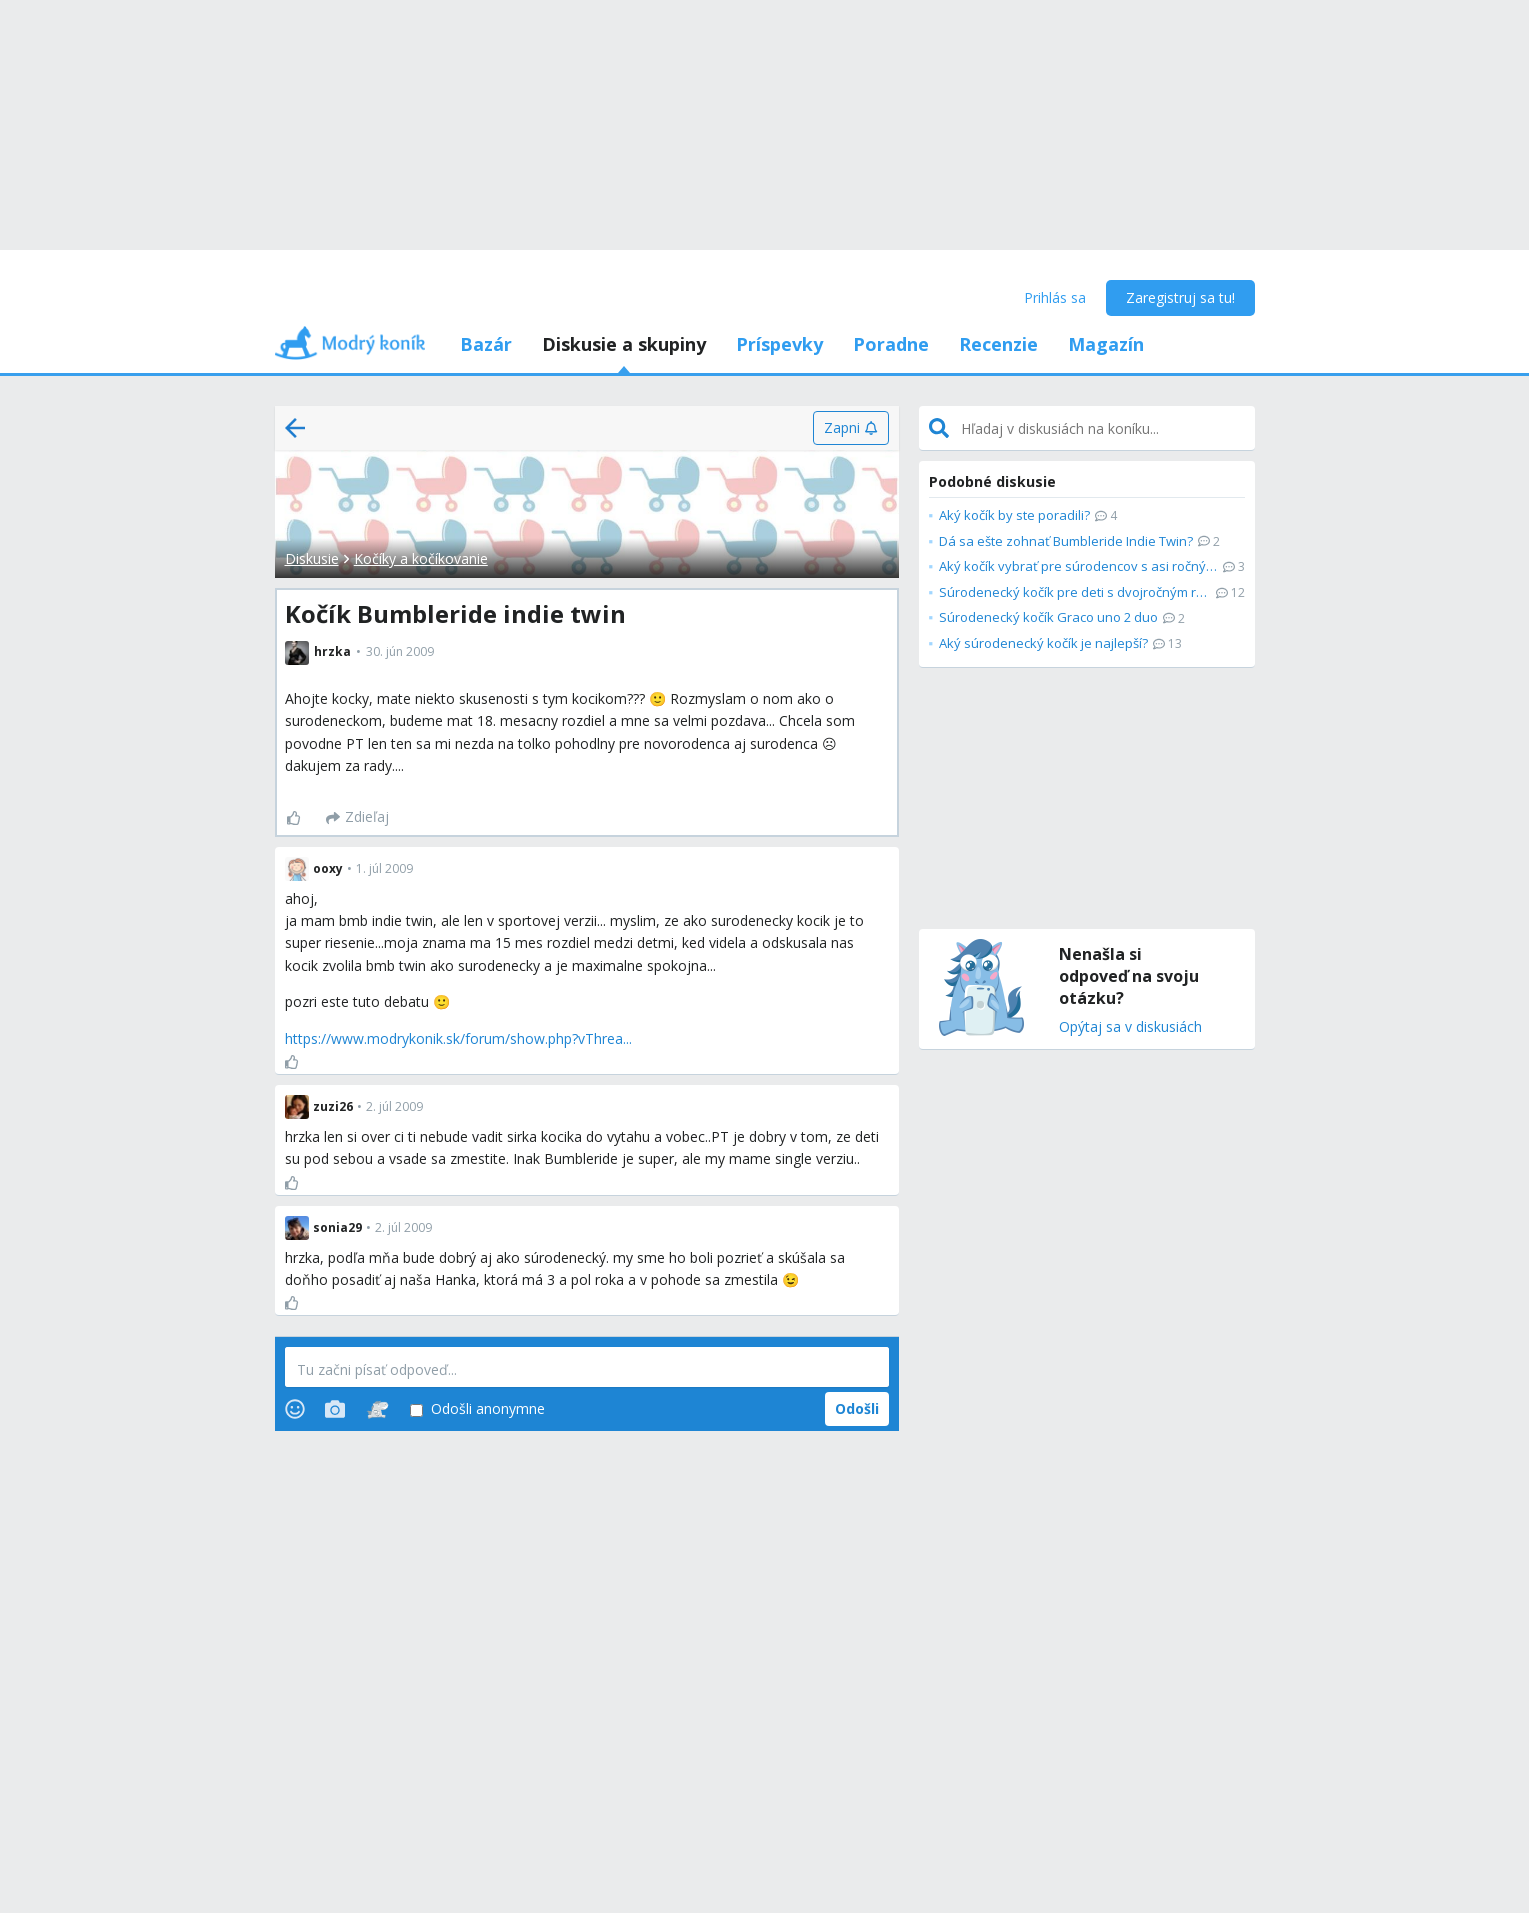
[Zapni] (850, 428)
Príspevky (779, 344)
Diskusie (312, 558)
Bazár (486, 344)
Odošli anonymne (477, 1409)
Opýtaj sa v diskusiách (1130, 1027)
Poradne (891, 344)
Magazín (1106, 344)
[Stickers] (377, 1409)
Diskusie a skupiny (624, 344)
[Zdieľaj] (357, 818)
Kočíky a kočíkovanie (421, 558)
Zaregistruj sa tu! (1180, 297)
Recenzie (998, 344)
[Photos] (335, 1409)
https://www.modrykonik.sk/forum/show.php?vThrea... (458, 1038)
